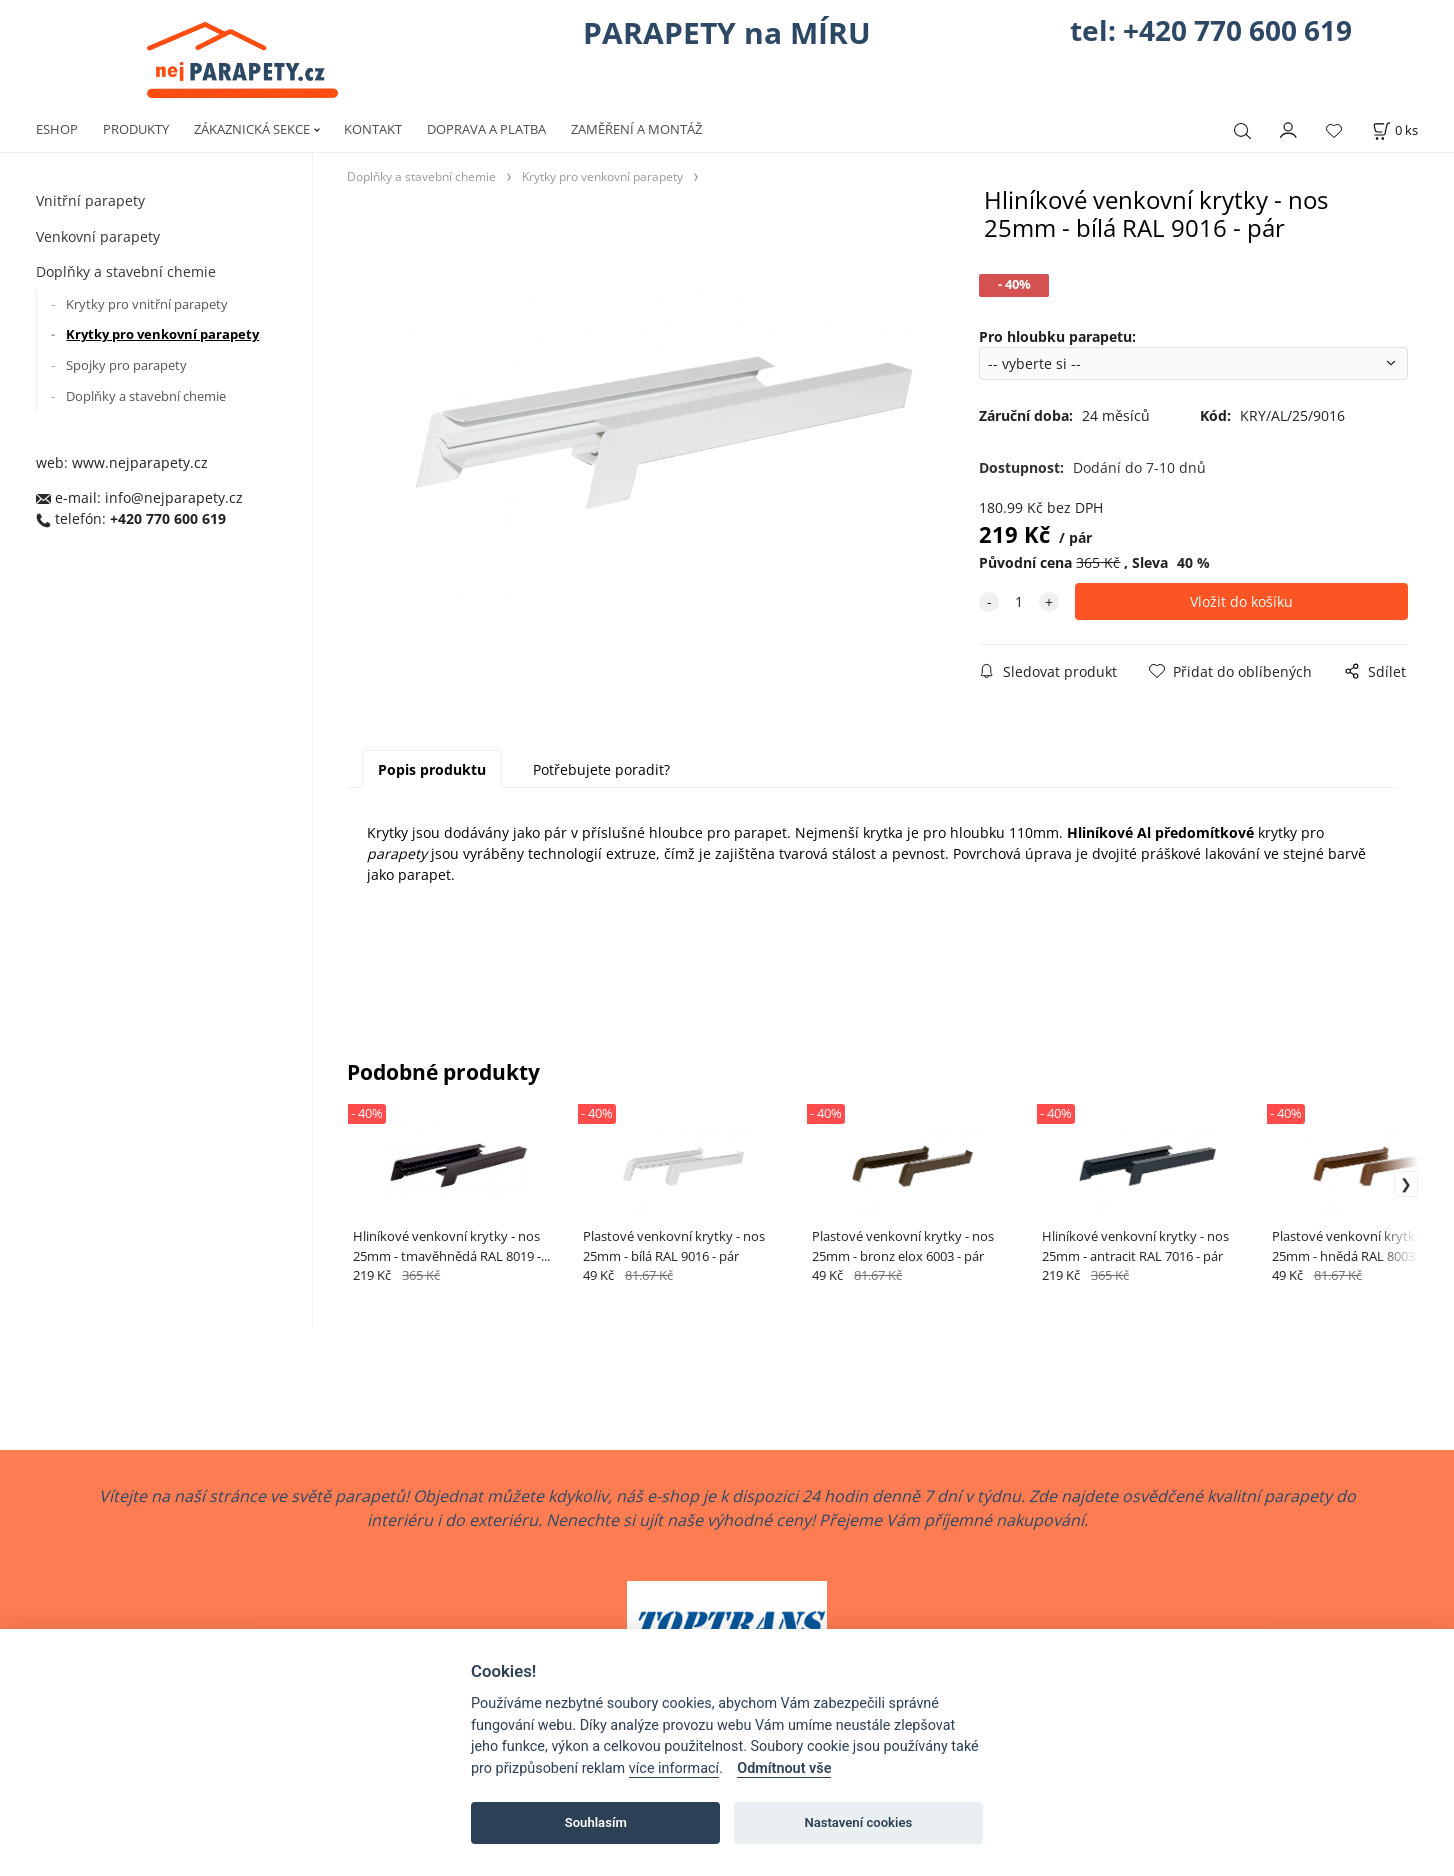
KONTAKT (373, 129)
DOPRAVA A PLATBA (486, 129)
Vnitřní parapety (90, 200)
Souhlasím (596, 1822)
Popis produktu (432, 769)
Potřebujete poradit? (601, 769)
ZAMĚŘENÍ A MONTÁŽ (636, 129)
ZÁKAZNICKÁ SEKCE (252, 129)
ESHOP (57, 129)
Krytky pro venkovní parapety (162, 334)
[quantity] (1019, 601)
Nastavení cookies (858, 1822)
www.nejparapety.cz (140, 462)
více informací (674, 1768)
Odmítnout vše (784, 1768)
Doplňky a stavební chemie (126, 271)
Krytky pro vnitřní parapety (147, 304)
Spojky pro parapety (126, 365)
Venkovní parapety (98, 236)
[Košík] (1395, 130)
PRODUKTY (136, 129)
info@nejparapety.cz (174, 497)
